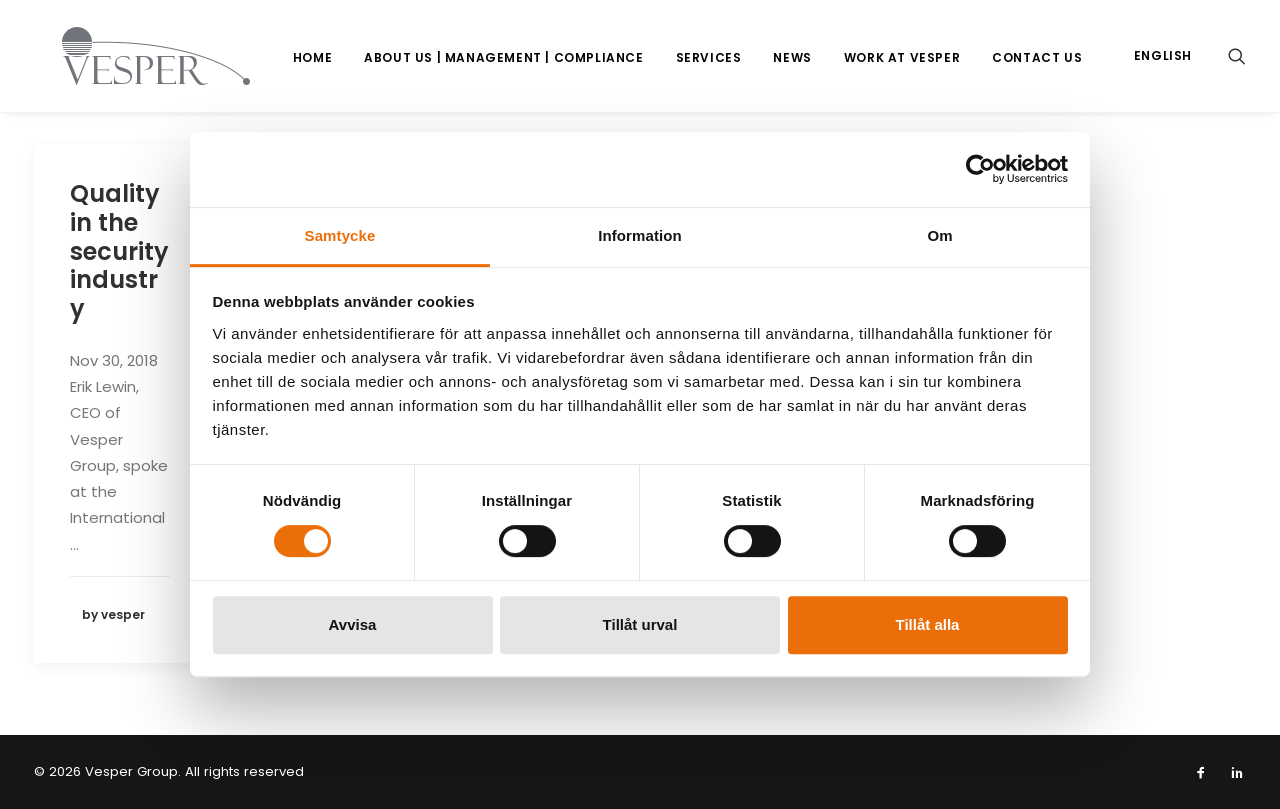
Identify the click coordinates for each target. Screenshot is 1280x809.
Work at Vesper (902, 57)
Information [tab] (640, 235)
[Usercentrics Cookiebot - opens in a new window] (980, 169)
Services (709, 57)
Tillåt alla (928, 624)
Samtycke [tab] (340, 235)
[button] (1237, 56)
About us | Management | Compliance (503, 57)
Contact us (1037, 57)
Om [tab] (939, 235)
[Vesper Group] (128, 56)
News (792, 57)
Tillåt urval (640, 624)
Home (312, 57)
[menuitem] (312, 58)
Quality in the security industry (119, 251)
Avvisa (353, 624)
